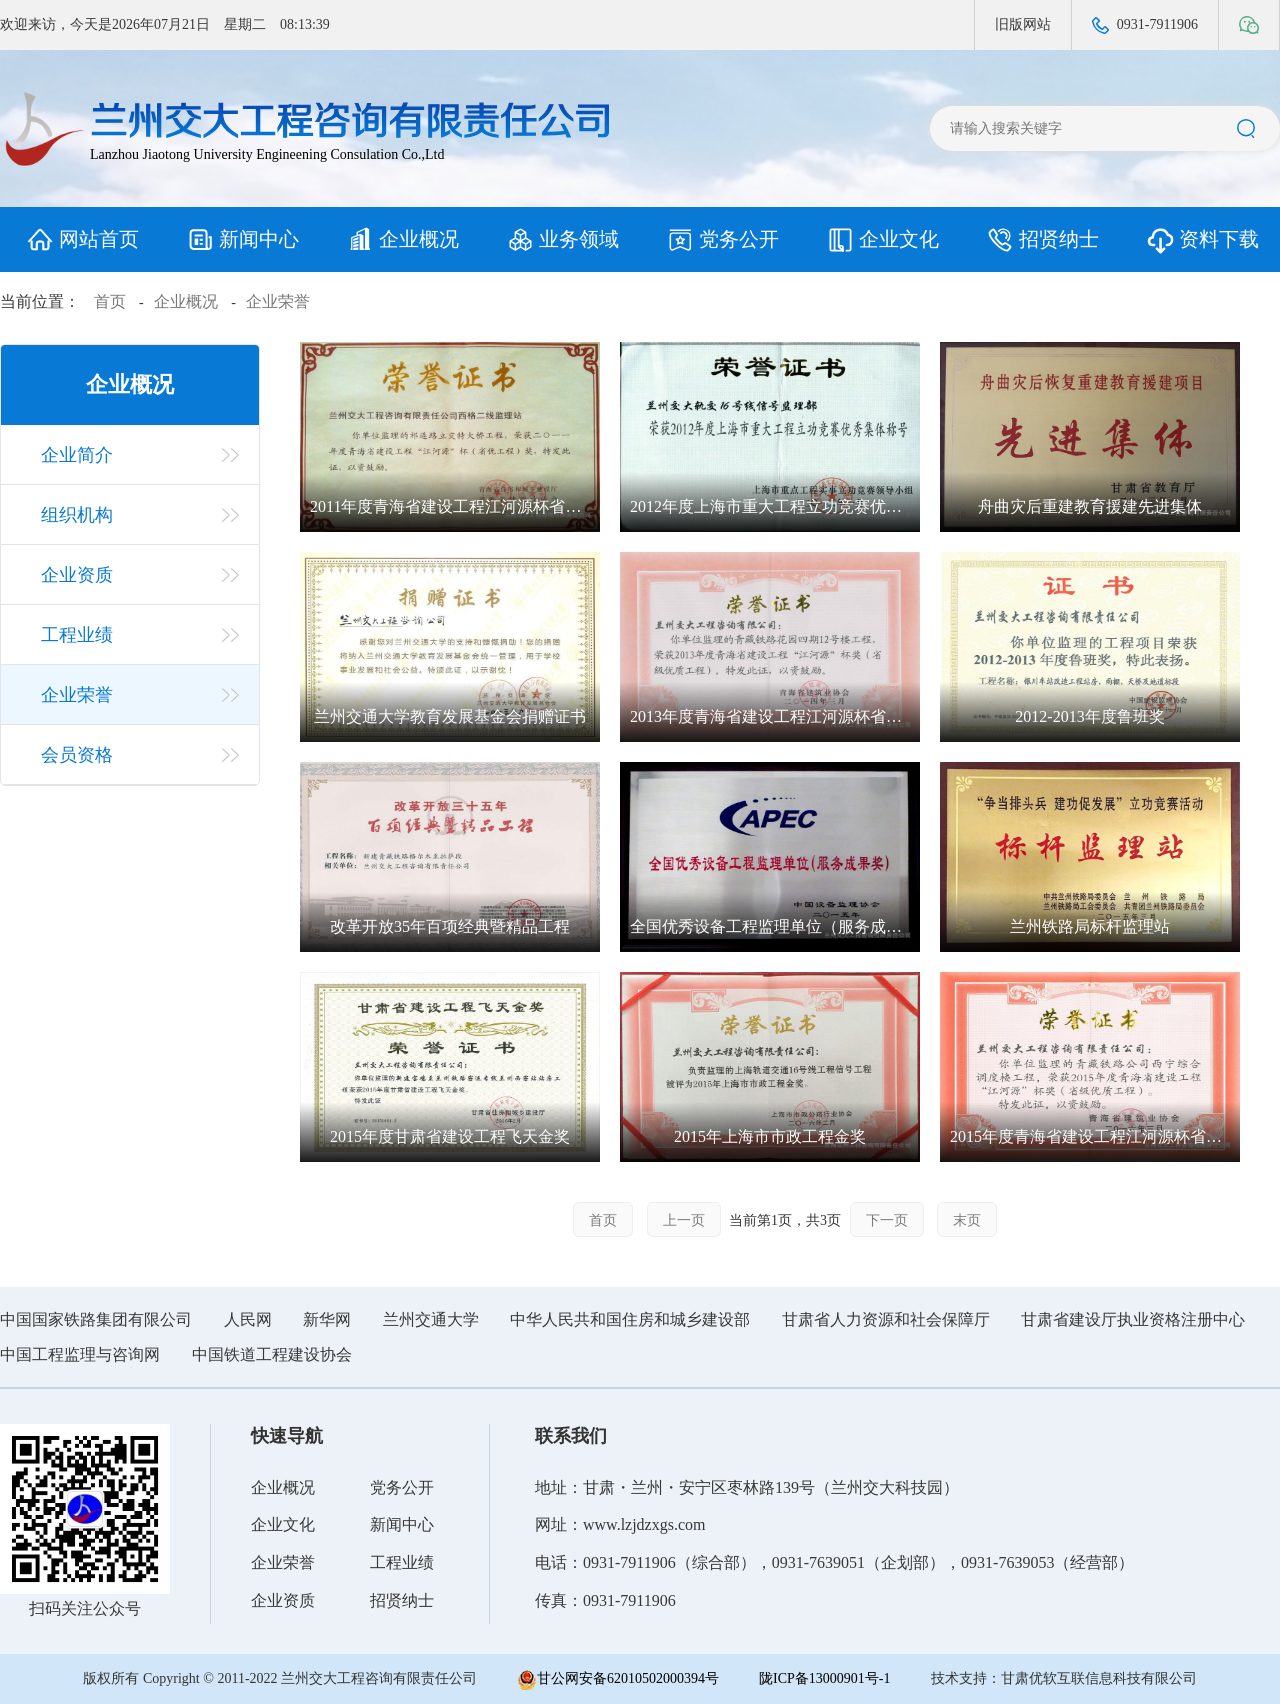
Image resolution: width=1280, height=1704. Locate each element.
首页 (110, 301)
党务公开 (720, 239)
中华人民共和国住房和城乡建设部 (630, 1319)
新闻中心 (240, 239)
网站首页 (80, 239)
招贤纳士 (1040, 239)
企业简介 (77, 455)
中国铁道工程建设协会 (272, 1354)
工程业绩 (77, 635)
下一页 (887, 1220)
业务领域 (560, 239)
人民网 (248, 1319)
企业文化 (880, 239)
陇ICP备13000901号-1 (824, 1678)
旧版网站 (1023, 24)
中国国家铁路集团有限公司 (96, 1319)
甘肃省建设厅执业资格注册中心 (1133, 1319)
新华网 (327, 1319)
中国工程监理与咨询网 (80, 1354)
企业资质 (77, 575)
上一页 (684, 1220)
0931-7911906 (1145, 25)
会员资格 (77, 755)
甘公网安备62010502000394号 (618, 1680)
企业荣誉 (278, 301)
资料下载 (1200, 239)
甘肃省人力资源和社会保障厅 (886, 1319)
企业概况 (400, 239)
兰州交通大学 (431, 1319)
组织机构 (77, 515)
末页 (967, 1220)
